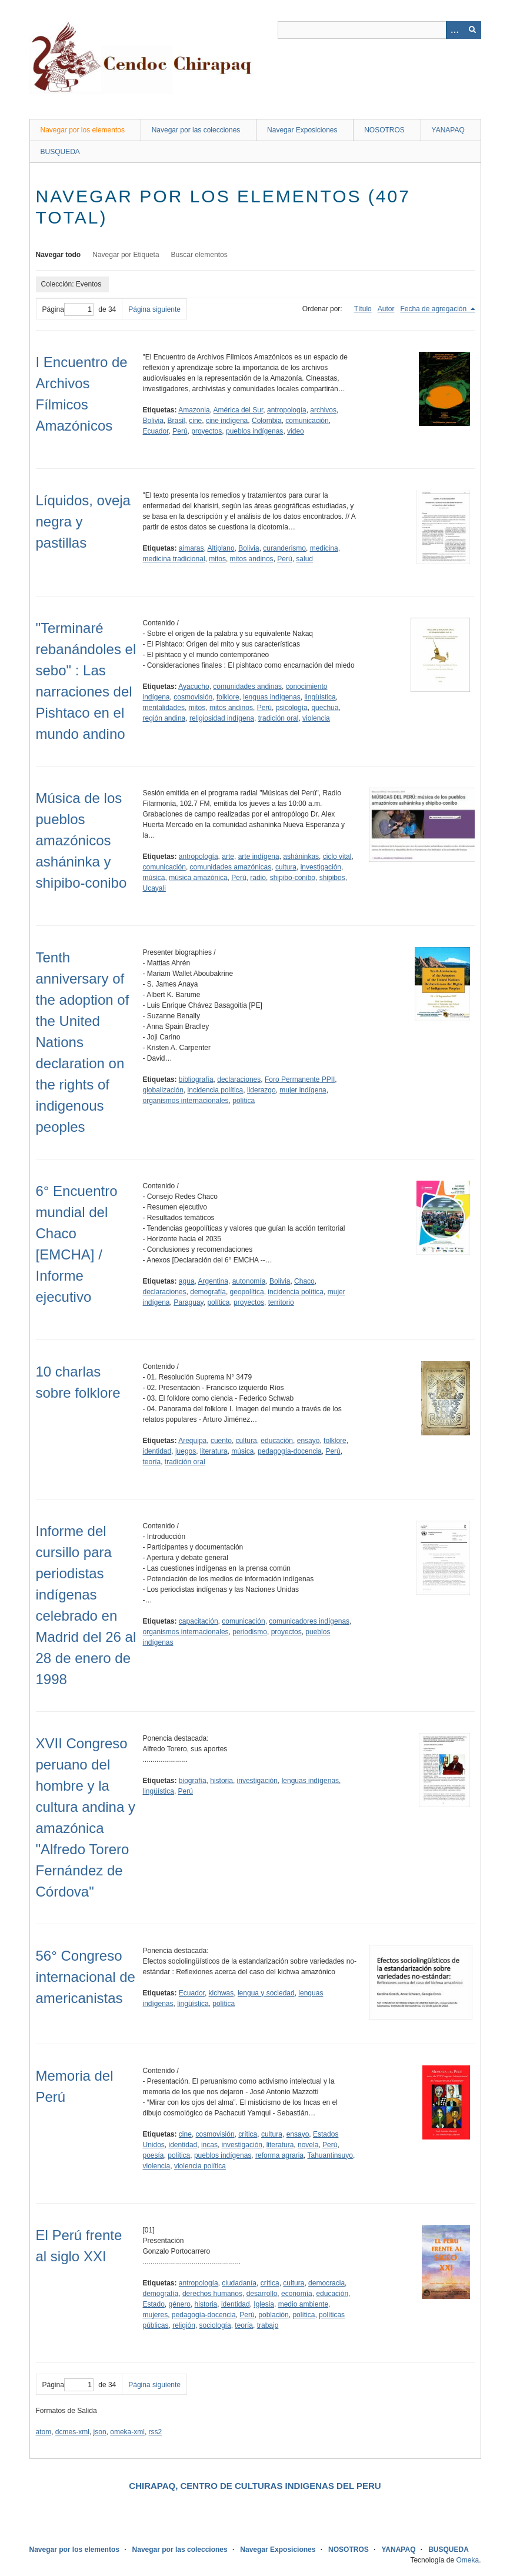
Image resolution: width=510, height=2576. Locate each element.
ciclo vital (337, 856)
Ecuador (156, 431)
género (180, 2304)
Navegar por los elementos (83, 130)
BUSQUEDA (60, 152)
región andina (164, 718)
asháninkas (301, 856)
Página (68, 309)
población (273, 2315)
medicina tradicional (174, 559)
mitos (217, 559)
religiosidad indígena (221, 718)
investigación (321, 867)
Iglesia (264, 2304)
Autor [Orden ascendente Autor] (386, 309)
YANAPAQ (448, 130)
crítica (247, 2134)
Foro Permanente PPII (300, 1079)
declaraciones (239, 1079)
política (243, 1101)
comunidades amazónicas (231, 867)
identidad (157, 1451)
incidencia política (216, 1090)
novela (308, 2145)
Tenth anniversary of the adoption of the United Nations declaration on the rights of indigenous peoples (82, 1042)
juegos (185, 1451)
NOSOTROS (384, 130)
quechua (324, 708)
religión (183, 2325)
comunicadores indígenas (309, 1621)
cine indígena (227, 420)
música (154, 878)
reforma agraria (279, 2155)
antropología (286, 410)
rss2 (155, 2432)
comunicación (306, 420)
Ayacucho (193, 686)
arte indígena (258, 856)
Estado (154, 2304)
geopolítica (247, 1292)
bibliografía (196, 1079)
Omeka (467, 2560)
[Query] (379, 30)
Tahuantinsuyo (329, 2155)
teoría (152, 1462)
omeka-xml (127, 2432)
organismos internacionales (186, 1101)
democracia (326, 2283)
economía (296, 2294)
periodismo (249, 1632)
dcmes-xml (72, 2432)
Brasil (176, 420)
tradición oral (278, 718)
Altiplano (221, 548)
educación (277, 1441)
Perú (179, 431)
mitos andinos (252, 559)
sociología (215, 2325)
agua (187, 1281)
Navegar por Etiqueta (125, 255)
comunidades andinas (247, 686)
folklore (227, 697)
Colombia (267, 420)
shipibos (332, 878)
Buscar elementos (199, 255)
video (295, 431)
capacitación (198, 1621)
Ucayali (154, 888)
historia (221, 1781)
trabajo (268, 2325)
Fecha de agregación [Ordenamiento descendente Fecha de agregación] (434, 309)
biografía (192, 1781)
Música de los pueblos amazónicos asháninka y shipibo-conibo (81, 840)
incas (209, 2145)
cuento (221, 1441)
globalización (163, 1090)
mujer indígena (302, 1090)
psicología (292, 708)
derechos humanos (212, 2294)
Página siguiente (154, 309)
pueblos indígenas (254, 431)
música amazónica (198, 878)
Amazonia (193, 410)
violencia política (200, 2166)
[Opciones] (455, 30)
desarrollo (262, 2294)
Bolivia (153, 420)
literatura (214, 1451)
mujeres (155, 2315)
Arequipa (192, 1441)
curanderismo (284, 548)
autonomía (249, 1281)
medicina (324, 548)
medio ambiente (303, 2304)
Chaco (304, 1281)
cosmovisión (193, 697)
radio (258, 878)
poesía (153, 2155)
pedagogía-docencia (290, 1451)
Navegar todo (58, 255)
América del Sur (239, 410)
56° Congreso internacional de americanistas (85, 1977)
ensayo (308, 1441)
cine (195, 420)
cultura (285, 867)
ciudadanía (239, 2283)
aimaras (191, 548)
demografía (208, 1292)
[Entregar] (472, 30)
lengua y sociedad (266, 1993)
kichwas (221, 1993)
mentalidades (164, 708)
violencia (316, 718)
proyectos (206, 431)
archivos (323, 410)
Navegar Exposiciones (302, 130)
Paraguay (188, 1302)
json (100, 2432)
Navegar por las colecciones (196, 130)
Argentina (213, 1281)
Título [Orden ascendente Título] (363, 309)
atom (44, 2432)
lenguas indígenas (271, 697)
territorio (281, 1302)
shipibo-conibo (292, 878)
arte (228, 856)
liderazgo (261, 1090)
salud (304, 559)
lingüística (319, 697)
